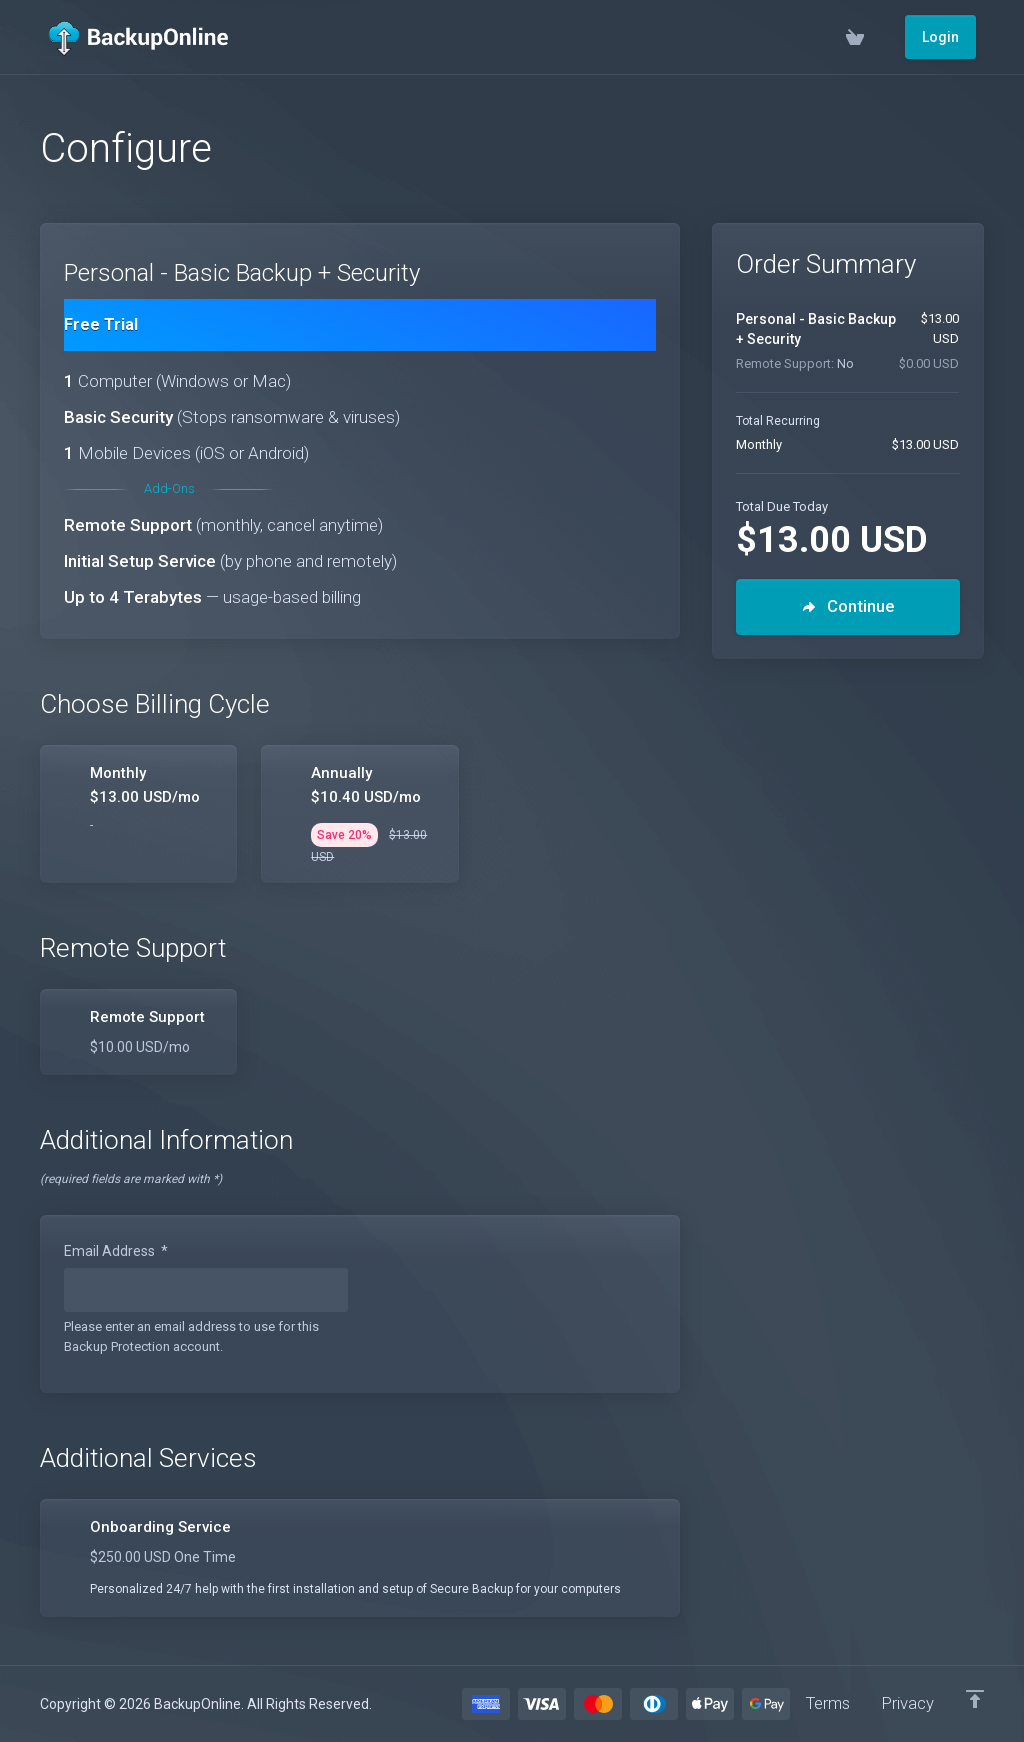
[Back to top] (975, 1699)
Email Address (116, 1251)
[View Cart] (872, 37)
